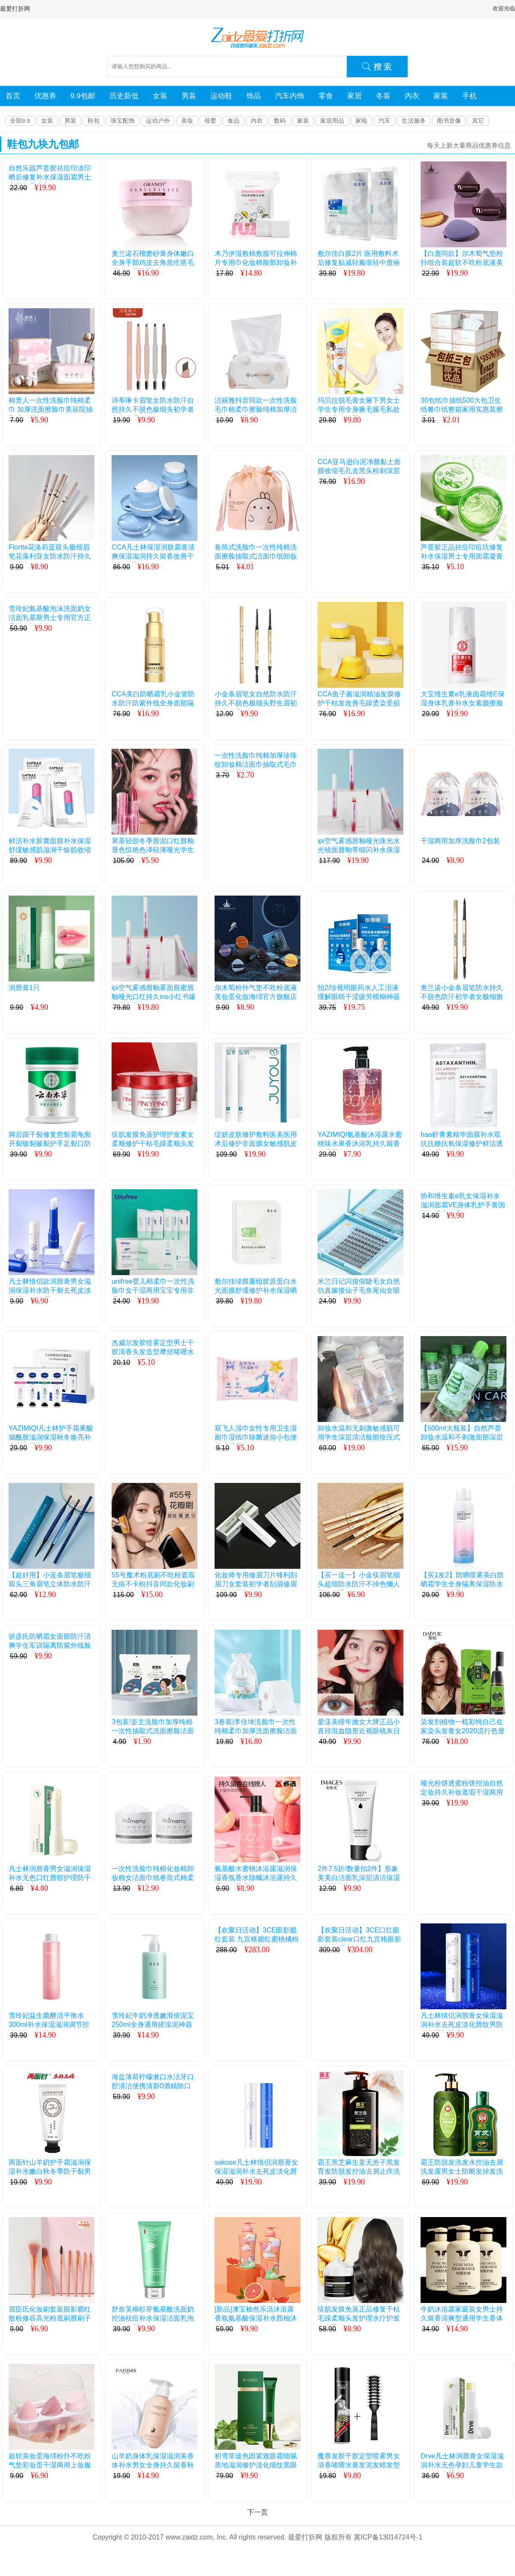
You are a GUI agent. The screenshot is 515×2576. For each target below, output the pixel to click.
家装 (440, 95)
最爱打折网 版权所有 (319, 2537)
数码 (280, 121)
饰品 (253, 95)
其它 (478, 121)
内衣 (412, 95)
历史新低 (124, 95)
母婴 (210, 121)
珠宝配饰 (123, 121)
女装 (160, 95)
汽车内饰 (289, 95)
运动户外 (158, 121)
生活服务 (414, 121)
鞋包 (94, 121)
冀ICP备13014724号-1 (388, 2537)
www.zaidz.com (189, 2537)
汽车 (385, 121)
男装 (189, 95)
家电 (361, 121)
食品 (233, 121)
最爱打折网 (15, 8)
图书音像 (449, 121)
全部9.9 (20, 121)
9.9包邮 (82, 95)
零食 (325, 95)
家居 (354, 95)
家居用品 (332, 121)
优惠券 (45, 95)
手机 (469, 95)
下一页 (257, 2512)
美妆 (187, 121)
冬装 (383, 95)
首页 (13, 95)
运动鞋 (221, 95)
